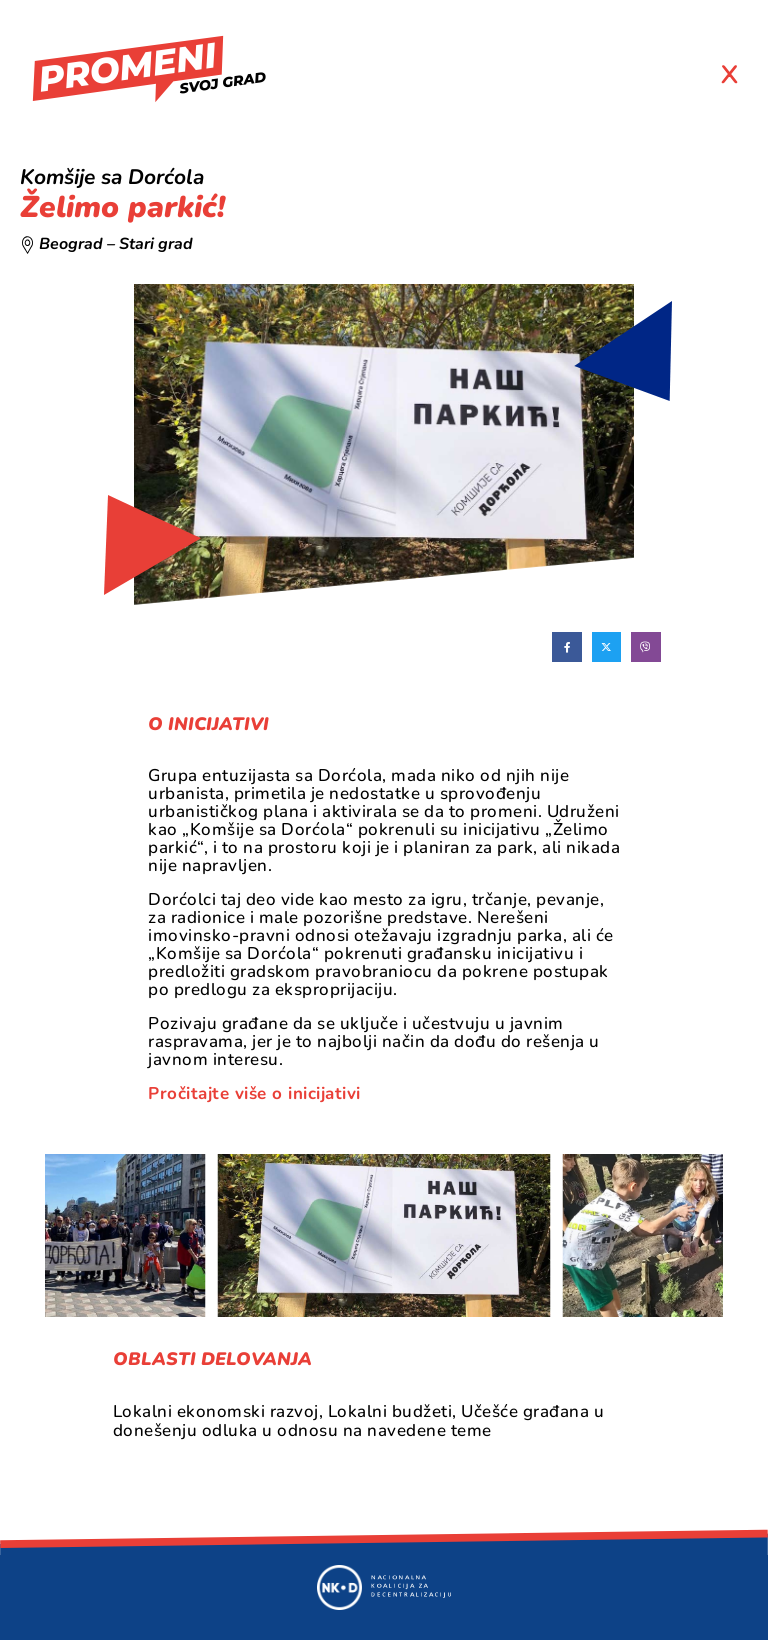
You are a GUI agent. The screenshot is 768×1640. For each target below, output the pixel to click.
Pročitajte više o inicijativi (254, 1093)
